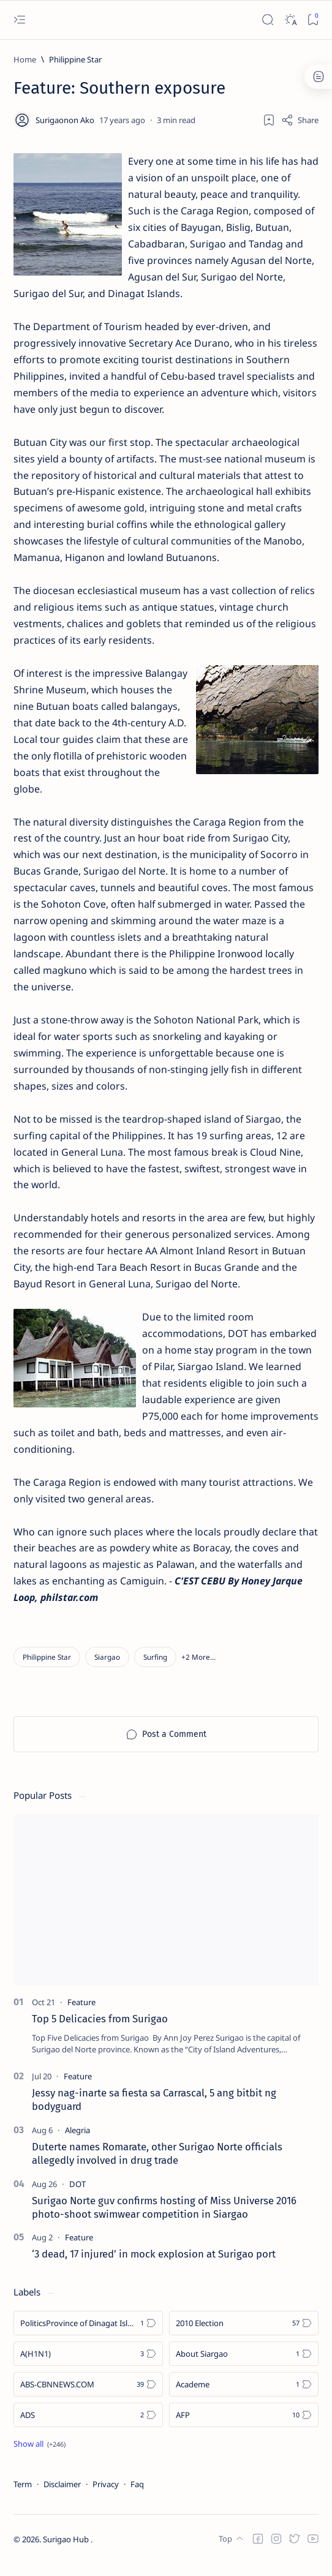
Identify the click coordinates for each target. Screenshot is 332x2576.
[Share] (300, 120)
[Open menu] (19, 20)
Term (22, 2497)
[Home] (24, 59)
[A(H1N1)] (88, 2366)
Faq (137, 2497)
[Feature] (81, 2015)
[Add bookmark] (269, 120)
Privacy (105, 2497)
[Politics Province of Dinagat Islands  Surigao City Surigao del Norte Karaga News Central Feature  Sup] (88, 2336)
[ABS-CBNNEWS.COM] (88, 2397)
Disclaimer (62, 2497)
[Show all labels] (39, 2456)
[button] (198, 1669)
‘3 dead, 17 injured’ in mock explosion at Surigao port (154, 2267)
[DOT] (77, 2197)
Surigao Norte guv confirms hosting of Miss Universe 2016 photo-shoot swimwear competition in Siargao (164, 2220)
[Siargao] (107, 1670)
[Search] (267, 20)
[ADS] (88, 2428)
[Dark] (290, 20)
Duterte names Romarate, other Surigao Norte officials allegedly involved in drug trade (157, 2166)
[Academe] (244, 2397)
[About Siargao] (244, 2366)
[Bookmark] (312, 20)
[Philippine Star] (75, 59)
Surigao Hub (67, 2552)
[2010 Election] (244, 2336)
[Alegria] (77, 2143)
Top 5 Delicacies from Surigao (100, 2031)
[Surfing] (155, 1670)
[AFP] (244, 2428)
